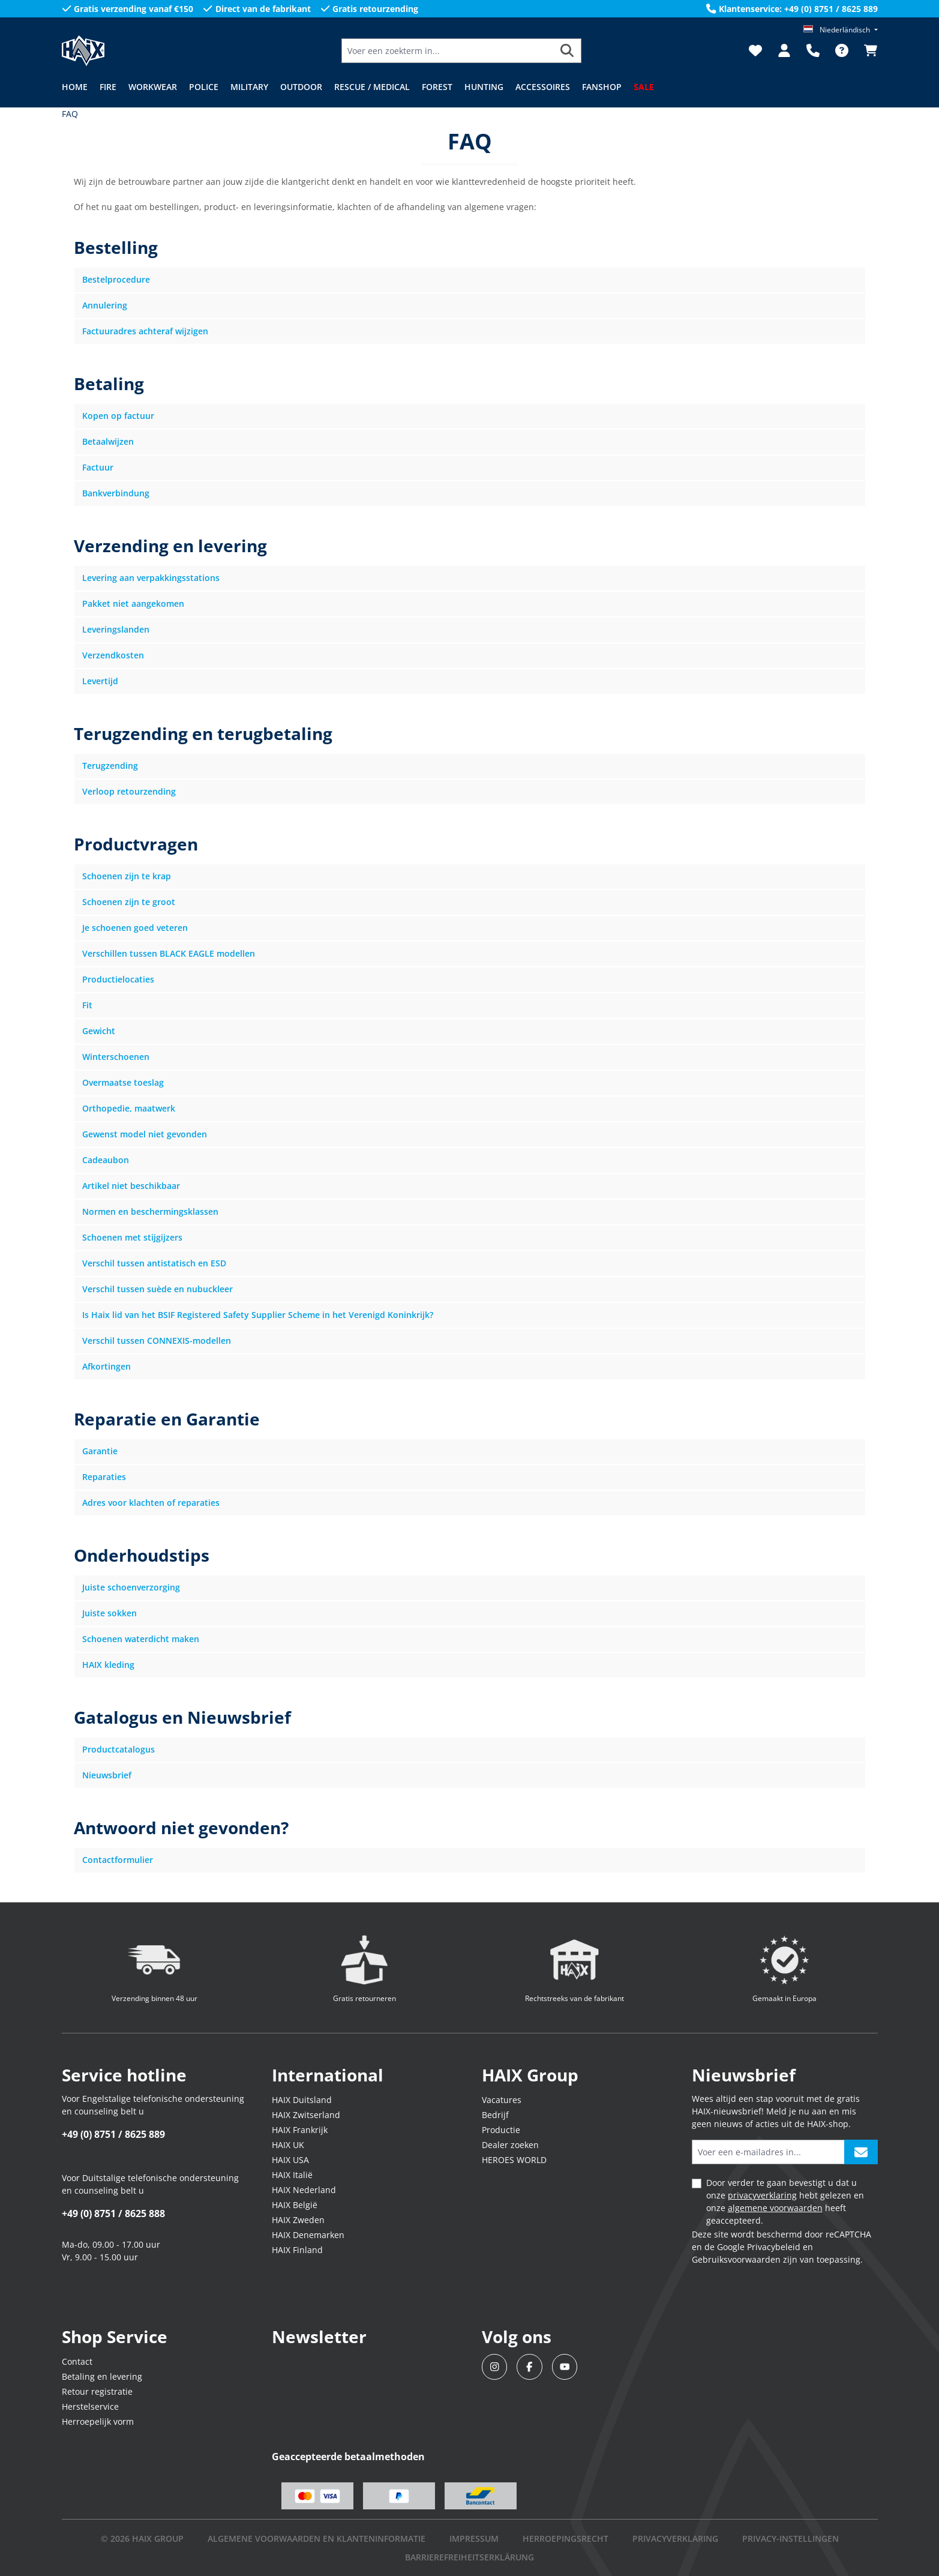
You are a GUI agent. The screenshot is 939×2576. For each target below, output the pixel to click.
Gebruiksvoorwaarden (736, 2259)
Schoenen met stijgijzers (132, 1237)
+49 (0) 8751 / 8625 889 (113, 2134)
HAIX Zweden (298, 2219)
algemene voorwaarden (775, 2207)
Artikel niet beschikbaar (131, 1185)
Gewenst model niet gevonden (144, 1134)
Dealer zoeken (510, 2144)
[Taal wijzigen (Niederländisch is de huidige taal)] (840, 29)
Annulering (104, 305)
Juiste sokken (109, 1613)
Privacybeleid (773, 2246)
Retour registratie (97, 2391)
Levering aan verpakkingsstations (151, 577)
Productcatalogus (118, 1749)
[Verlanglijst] (755, 50)
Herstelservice (90, 2406)
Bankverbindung (115, 493)
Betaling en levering (102, 2376)
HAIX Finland (297, 2250)
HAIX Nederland (304, 2189)
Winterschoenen (115, 1056)
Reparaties (104, 1476)
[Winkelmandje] (867, 50)
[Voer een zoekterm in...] (447, 50)
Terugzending (110, 765)
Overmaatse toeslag (123, 1082)
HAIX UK (288, 2144)
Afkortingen (106, 1366)
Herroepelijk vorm (98, 2421)
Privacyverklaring (675, 2538)
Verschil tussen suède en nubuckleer (157, 1289)
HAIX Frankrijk (300, 2129)
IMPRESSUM (474, 2538)
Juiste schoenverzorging (131, 1587)
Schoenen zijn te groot (128, 901)
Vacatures (501, 2099)
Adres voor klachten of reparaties (151, 1502)
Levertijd (100, 681)
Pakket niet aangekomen (133, 603)
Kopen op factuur (118, 415)
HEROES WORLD (514, 2159)
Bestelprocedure (116, 279)
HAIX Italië (292, 2174)
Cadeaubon (105, 1160)
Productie (501, 2129)
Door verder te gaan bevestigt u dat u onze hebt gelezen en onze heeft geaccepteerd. (785, 2201)
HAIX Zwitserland (306, 2114)
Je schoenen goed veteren (135, 927)
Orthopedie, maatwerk (128, 1108)
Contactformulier (117, 1859)
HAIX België (294, 2204)
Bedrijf (495, 2114)
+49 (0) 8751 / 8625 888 (113, 2213)
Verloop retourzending (129, 791)
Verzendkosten (113, 655)
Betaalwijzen (108, 441)
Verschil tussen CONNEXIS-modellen (156, 1340)
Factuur (97, 467)
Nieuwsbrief (106, 1775)
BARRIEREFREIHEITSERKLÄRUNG (469, 2557)
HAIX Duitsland (302, 2099)
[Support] (813, 50)
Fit (87, 1005)
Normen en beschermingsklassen (150, 1211)
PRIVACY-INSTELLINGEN (790, 2538)
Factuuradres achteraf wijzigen (145, 331)
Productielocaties (118, 979)
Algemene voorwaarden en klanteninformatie (316, 2538)
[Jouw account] (784, 50)
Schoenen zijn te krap (126, 876)
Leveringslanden (115, 629)
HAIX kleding (108, 1664)
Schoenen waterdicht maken (140, 1639)
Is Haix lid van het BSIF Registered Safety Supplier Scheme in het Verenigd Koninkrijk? (257, 1314)
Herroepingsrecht (565, 2538)
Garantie (100, 1451)
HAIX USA (290, 2159)
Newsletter (319, 2336)
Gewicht (98, 1031)
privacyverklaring (762, 2195)
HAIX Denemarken (308, 2234)
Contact (77, 2361)
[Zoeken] (567, 50)
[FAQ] (841, 50)
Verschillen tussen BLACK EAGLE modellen (168, 953)
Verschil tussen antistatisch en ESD (154, 1263)
